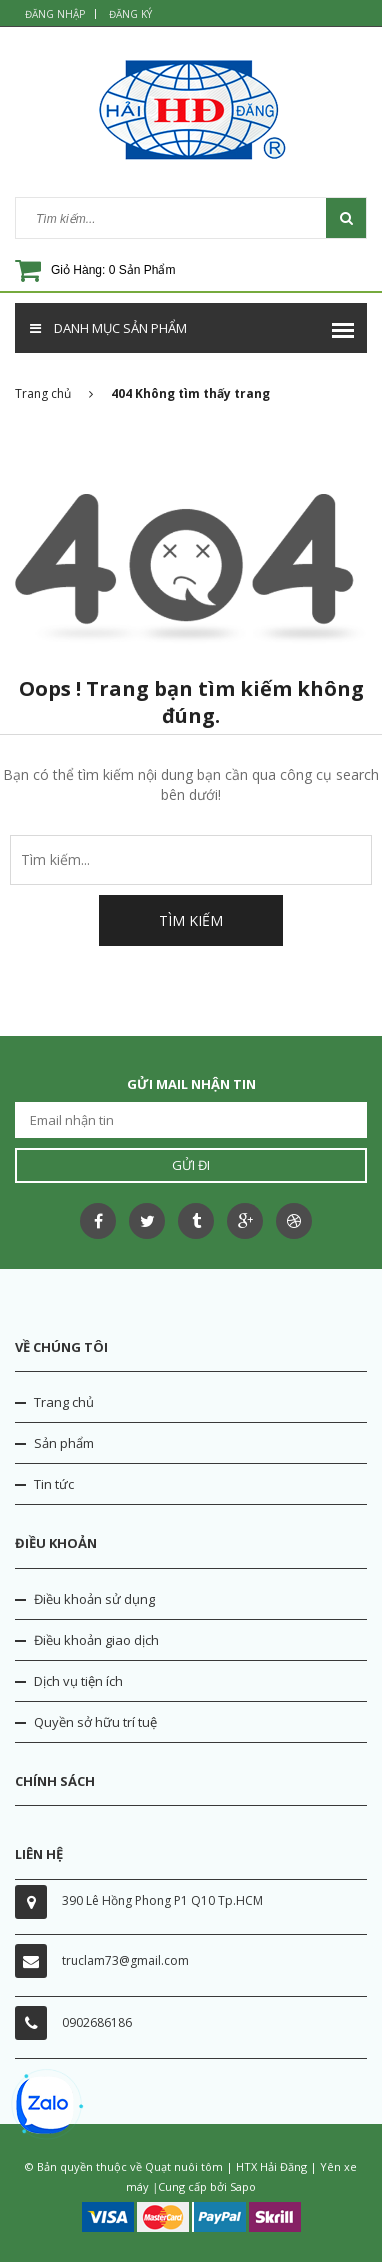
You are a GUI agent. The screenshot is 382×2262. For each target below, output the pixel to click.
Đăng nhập (55, 14)
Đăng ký (130, 14)
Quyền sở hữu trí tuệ (95, 1722)
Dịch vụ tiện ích (78, 1681)
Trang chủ (64, 1402)
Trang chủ (54, 393)
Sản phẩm (64, 1443)
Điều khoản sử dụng (94, 1599)
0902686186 (97, 2022)
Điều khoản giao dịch (96, 1640)
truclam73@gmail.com (125, 1960)
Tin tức (54, 1484)
